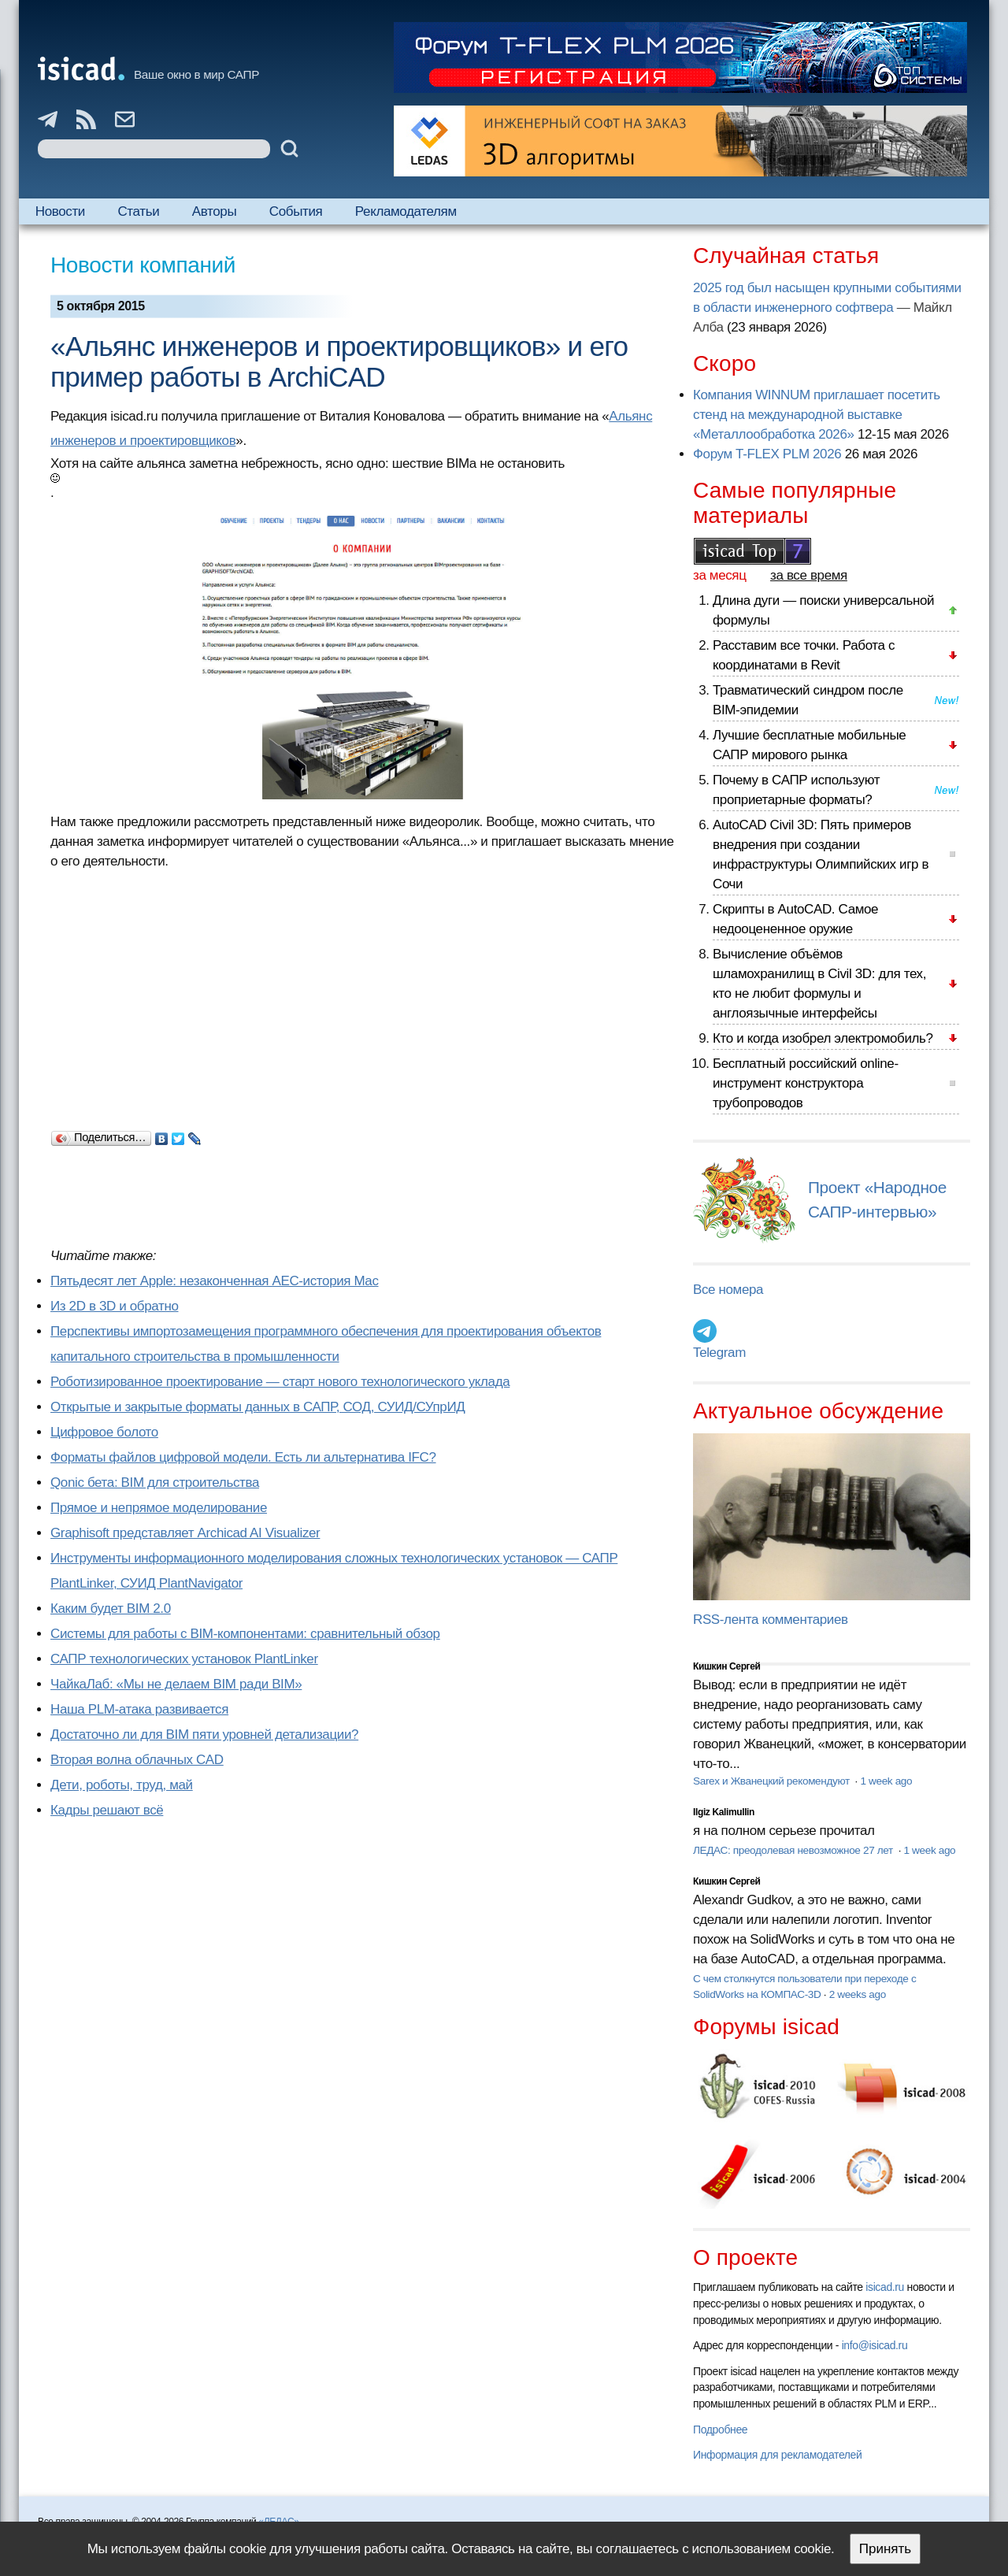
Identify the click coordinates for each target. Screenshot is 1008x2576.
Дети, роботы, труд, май (121, 1784)
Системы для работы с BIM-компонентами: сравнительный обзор (245, 1633)
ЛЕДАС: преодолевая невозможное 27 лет (794, 1850)
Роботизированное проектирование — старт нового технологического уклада (280, 1381)
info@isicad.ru (875, 2345)
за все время (808, 575)
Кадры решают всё (106, 1810)
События (296, 211)
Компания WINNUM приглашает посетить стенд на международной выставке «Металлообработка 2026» (816, 414)
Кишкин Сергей (727, 1666)
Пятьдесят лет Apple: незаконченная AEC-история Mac (214, 1280)
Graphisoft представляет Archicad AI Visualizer (185, 1532)
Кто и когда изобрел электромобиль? (823, 1038)
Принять (885, 2548)
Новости (60, 211)
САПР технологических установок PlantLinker (184, 1658)
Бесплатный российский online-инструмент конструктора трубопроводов (806, 1083)
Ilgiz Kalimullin (723, 1812)
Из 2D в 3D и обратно (114, 1306)
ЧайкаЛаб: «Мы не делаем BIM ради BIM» (176, 1684)
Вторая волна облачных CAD (137, 1759)
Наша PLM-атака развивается (139, 1709)
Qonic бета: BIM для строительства (154, 1482)
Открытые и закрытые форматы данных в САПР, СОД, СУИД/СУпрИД (257, 1406)
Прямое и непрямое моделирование (158, 1507)
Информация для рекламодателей (777, 2454)
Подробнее (720, 2429)
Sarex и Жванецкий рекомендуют (772, 1781)
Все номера (728, 1289)
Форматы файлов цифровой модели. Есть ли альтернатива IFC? (243, 1457)
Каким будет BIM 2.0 (110, 1608)
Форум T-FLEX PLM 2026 (767, 454)
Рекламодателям (406, 211)
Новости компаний (142, 265)
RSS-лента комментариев (770, 1619)
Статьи (138, 211)
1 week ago (886, 1781)
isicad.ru (884, 2287)
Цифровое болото (104, 1432)
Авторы (214, 211)
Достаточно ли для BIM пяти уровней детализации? (204, 1734)
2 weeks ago (857, 1994)
